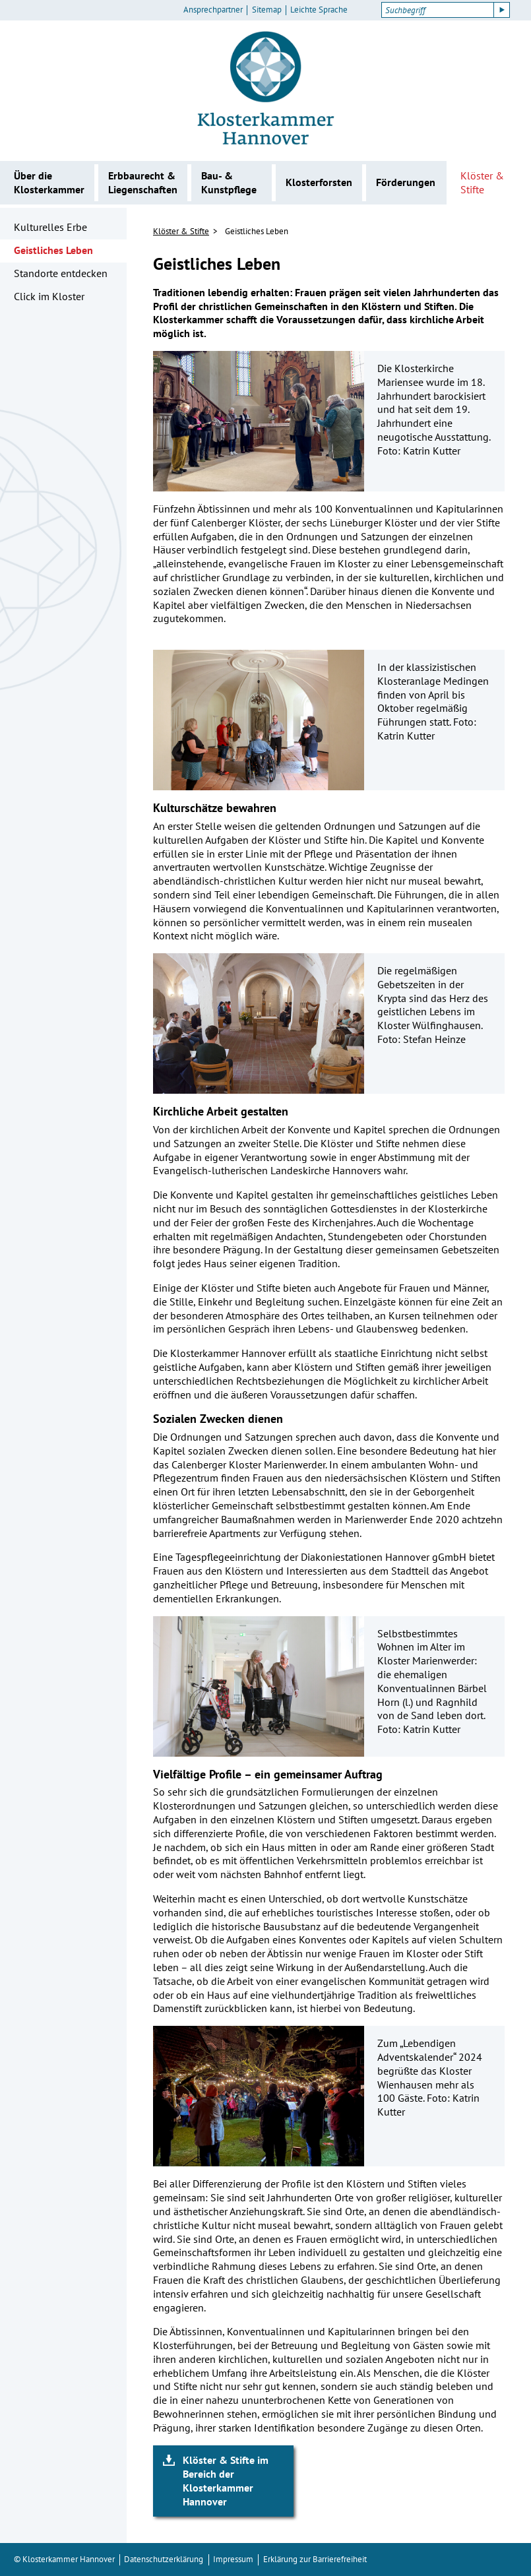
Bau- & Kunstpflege (229, 182)
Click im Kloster (49, 296)
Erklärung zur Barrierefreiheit (315, 2559)
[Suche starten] (502, 10)
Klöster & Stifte (482, 182)
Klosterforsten (319, 182)
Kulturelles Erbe (50, 227)
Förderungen (405, 182)
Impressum (233, 2559)
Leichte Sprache (319, 10)
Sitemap (267, 10)
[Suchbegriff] (437, 10)
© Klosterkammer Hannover (64, 2559)
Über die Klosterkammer (49, 182)
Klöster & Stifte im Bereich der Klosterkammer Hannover (225, 2480)
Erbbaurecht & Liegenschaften (142, 182)
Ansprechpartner (213, 10)
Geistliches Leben (53, 250)
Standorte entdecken (61, 273)
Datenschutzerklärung (163, 2559)
